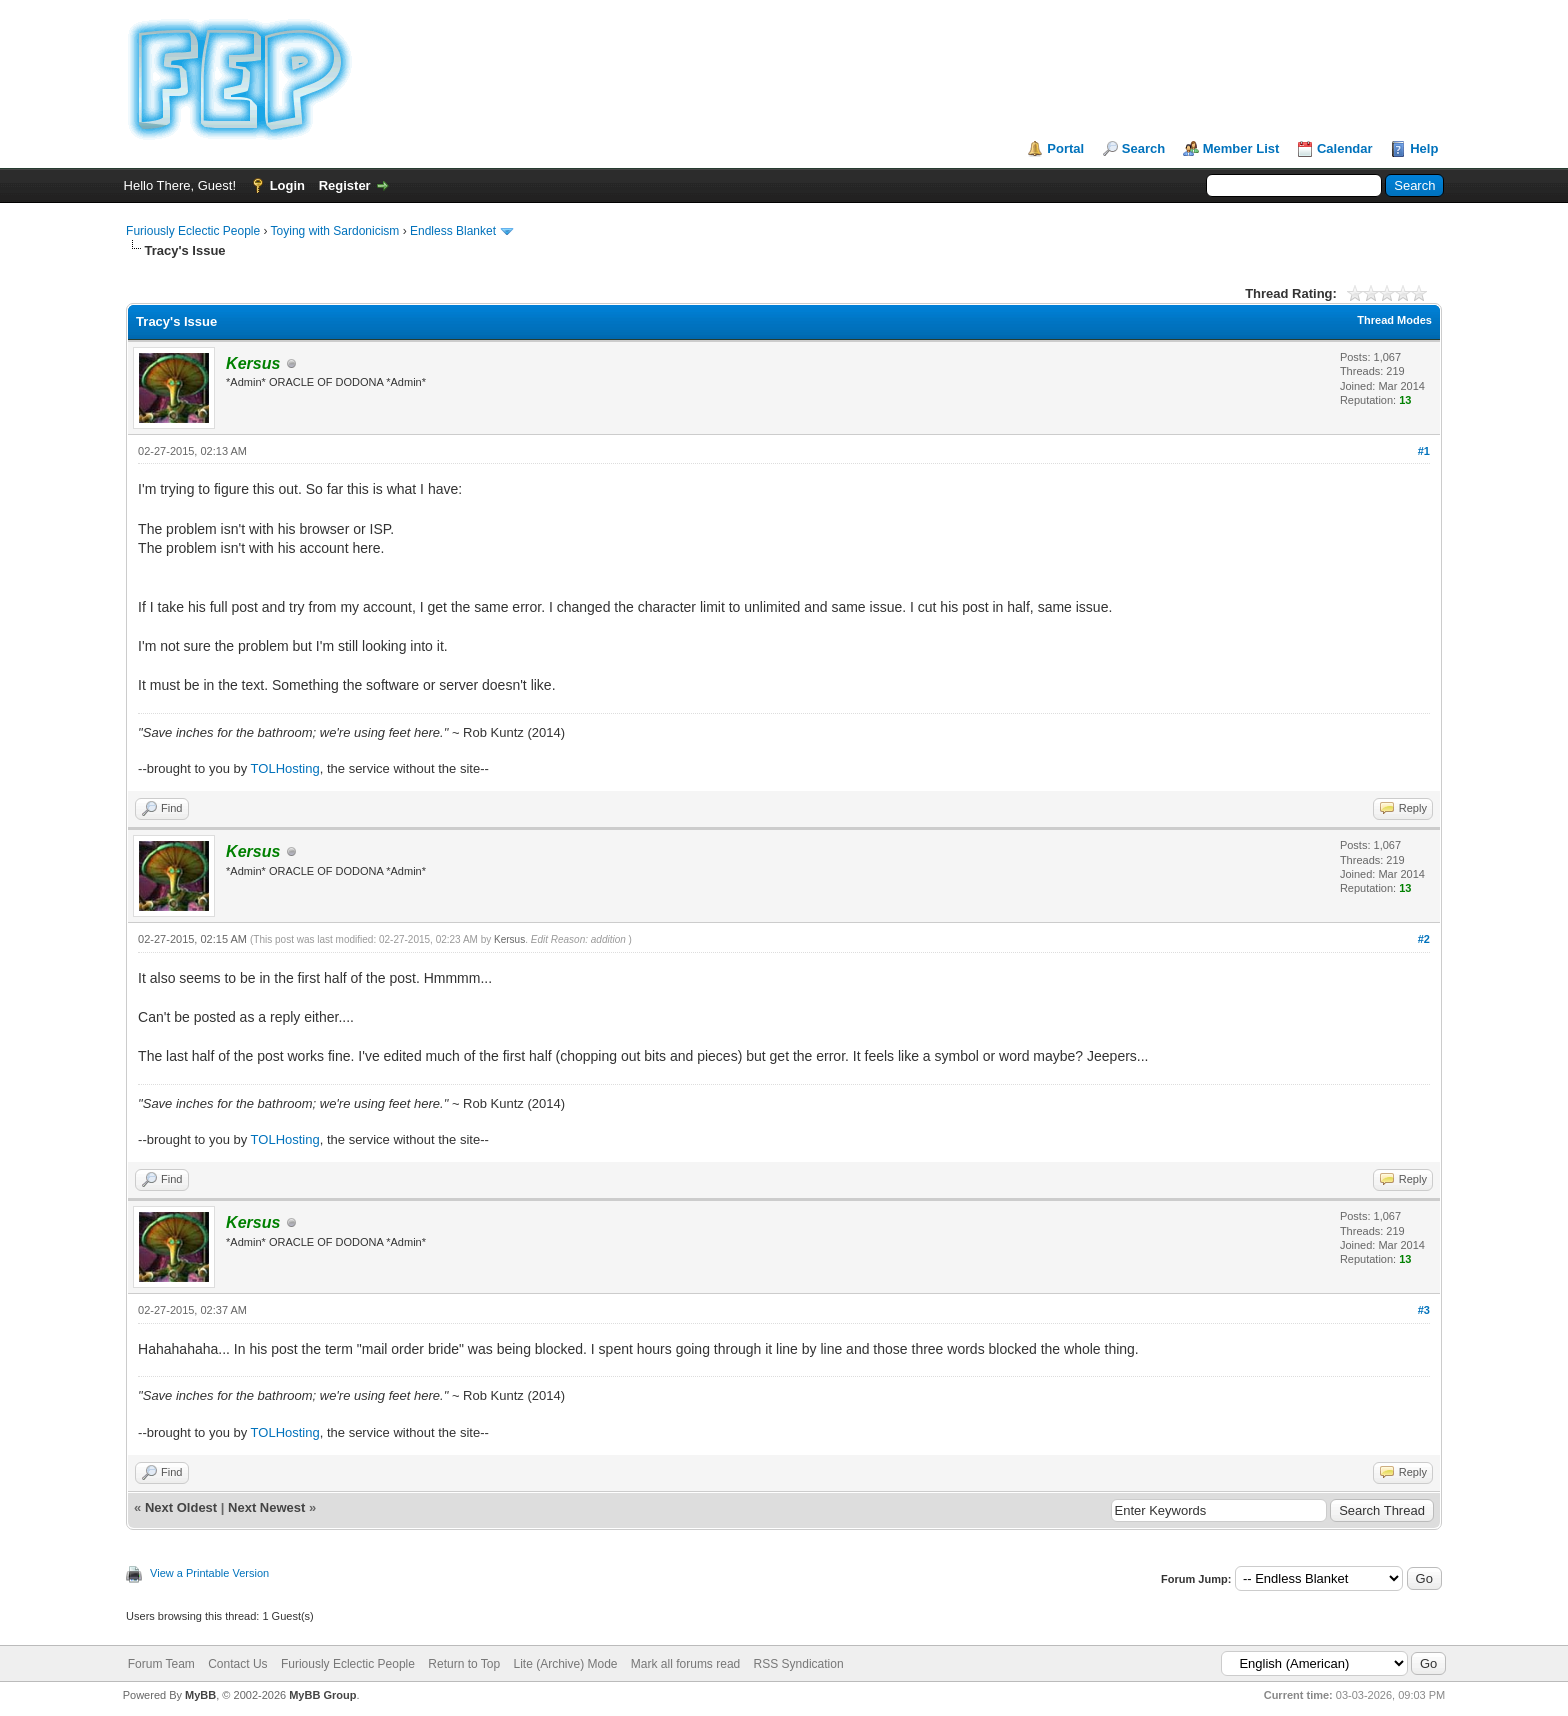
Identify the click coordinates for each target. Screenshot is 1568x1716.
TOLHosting (285, 768)
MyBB (200, 1695)
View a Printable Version (209, 1573)
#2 (1424, 939)
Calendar (1345, 148)
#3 (1424, 1310)
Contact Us (237, 1664)
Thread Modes (1394, 320)
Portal (1065, 148)
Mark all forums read (685, 1664)
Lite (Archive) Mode (565, 1664)
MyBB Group (322, 1695)
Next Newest (266, 1507)
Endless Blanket (453, 231)
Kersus (509, 939)
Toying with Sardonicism (335, 231)
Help (1424, 148)
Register (345, 185)
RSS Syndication (799, 1664)
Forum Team (161, 1664)
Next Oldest (181, 1507)
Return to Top (464, 1664)
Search (1143, 148)
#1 (1424, 451)
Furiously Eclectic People (193, 231)
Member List (1241, 148)
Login (287, 185)
